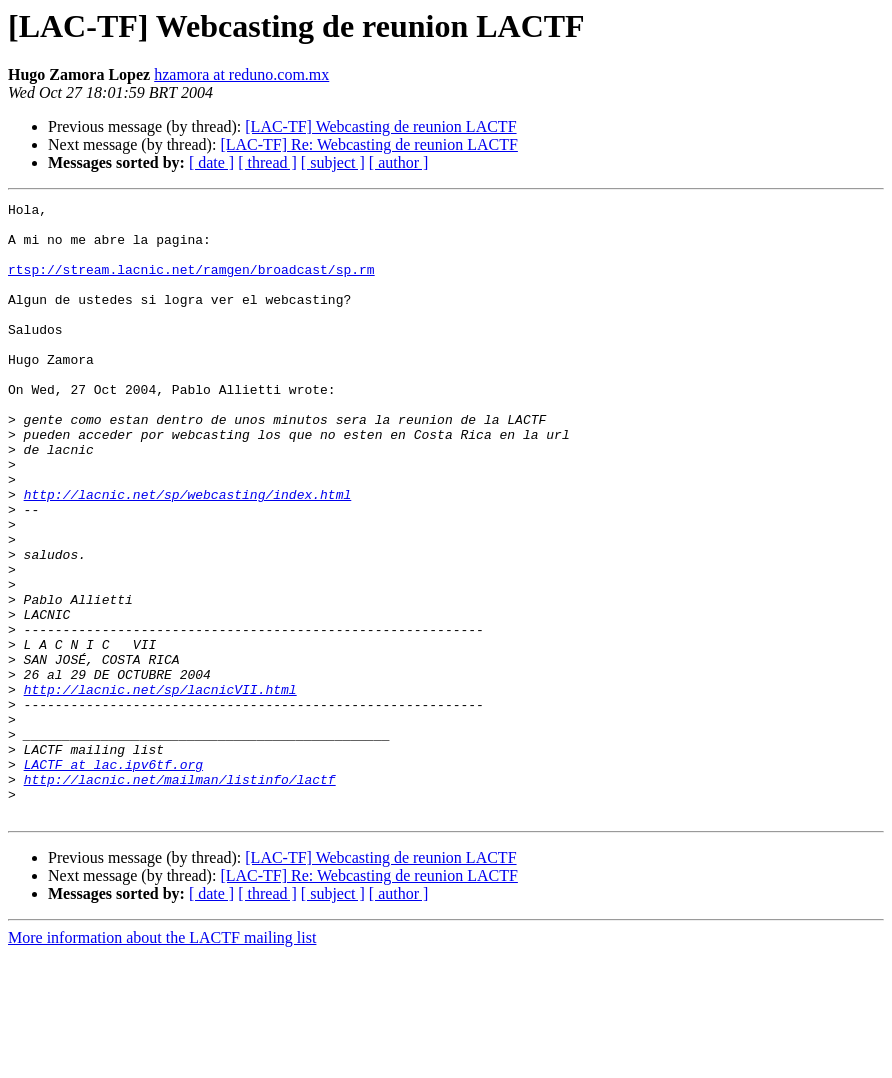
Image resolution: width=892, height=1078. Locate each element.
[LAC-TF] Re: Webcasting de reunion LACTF (368, 144)
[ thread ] (267, 162)
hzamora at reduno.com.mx (241, 74)
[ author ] (399, 162)
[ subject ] (333, 162)
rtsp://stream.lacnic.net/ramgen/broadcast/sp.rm (191, 284)
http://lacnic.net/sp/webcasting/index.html (188, 554)
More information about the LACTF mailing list (162, 1060)
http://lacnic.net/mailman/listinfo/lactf (180, 896)
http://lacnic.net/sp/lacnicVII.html (160, 788)
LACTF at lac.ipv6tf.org (113, 878)
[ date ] (211, 162)
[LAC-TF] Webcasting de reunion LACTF (380, 126)
